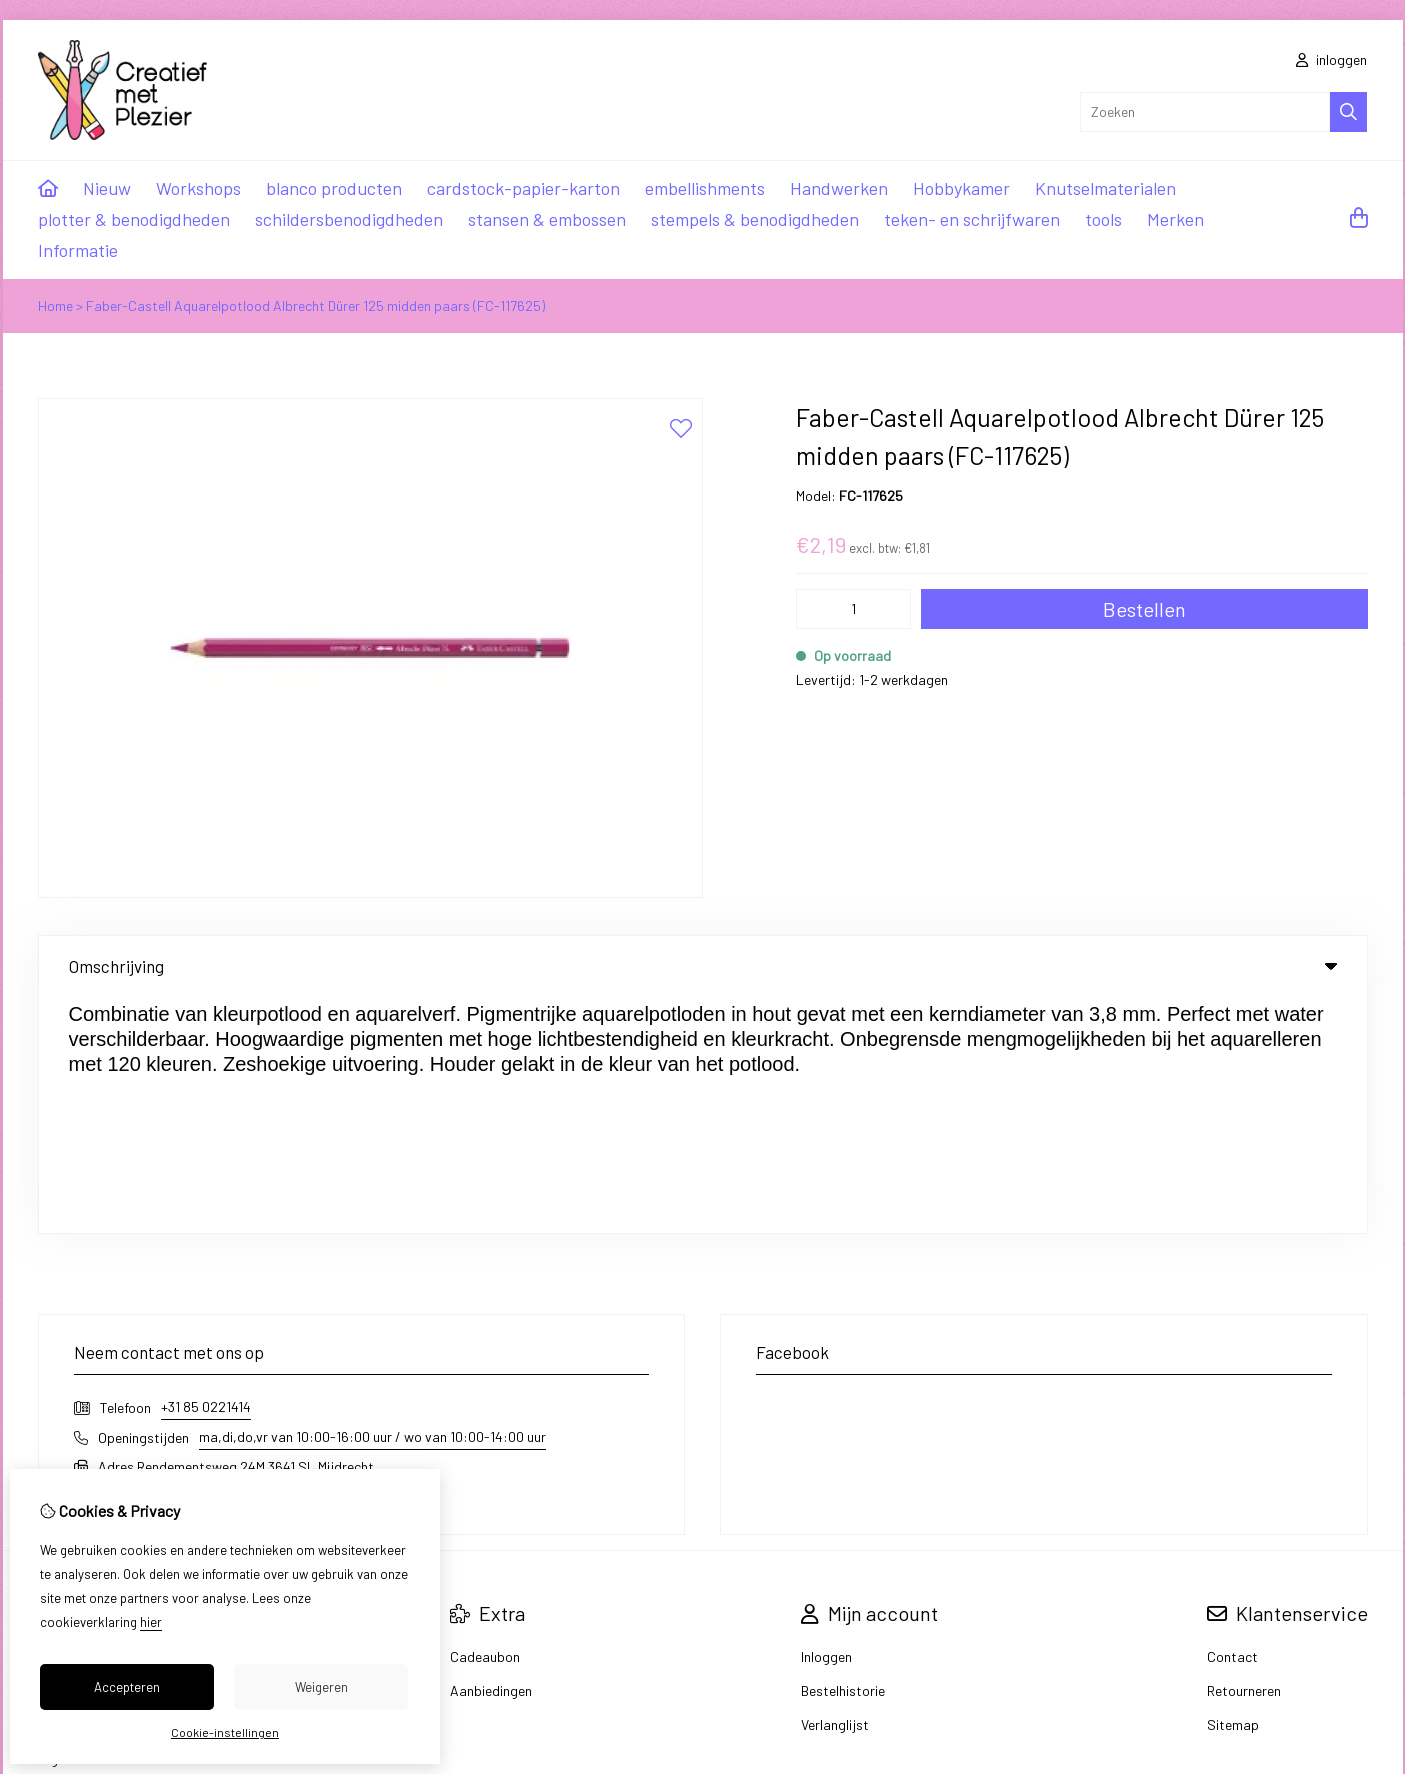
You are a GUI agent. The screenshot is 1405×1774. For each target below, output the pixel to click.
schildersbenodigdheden (349, 219)
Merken (1175, 219)
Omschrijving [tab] (703, 966)
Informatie (78, 250)
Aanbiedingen (491, 1453)
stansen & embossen (547, 219)
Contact (1232, 1419)
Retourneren (1244, 1453)
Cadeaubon (485, 1419)
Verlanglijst (835, 1487)
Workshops (198, 188)
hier (151, 1622)
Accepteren (127, 1687)
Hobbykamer (961, 188)
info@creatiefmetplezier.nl (177, 1258)
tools (1103, 219)
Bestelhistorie (843, 1453)
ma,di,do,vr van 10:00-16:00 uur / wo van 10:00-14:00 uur (372, 1199)
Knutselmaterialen (1105, 188)
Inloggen (826, 1419)
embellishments (705, 188)
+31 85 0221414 (206, 1169)
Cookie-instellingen (225, 1732)
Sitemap (1233, 1487)
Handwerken (839, 188)
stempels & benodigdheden (755, 219)
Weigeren (321, 1687)
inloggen (1331, 59)
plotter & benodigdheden (134, 219)
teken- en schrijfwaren (972, 219)
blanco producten (334, 188)
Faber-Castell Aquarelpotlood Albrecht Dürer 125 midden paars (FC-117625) (315, 305)
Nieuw (107, 188)
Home (55, 305)
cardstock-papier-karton (523, 188)
